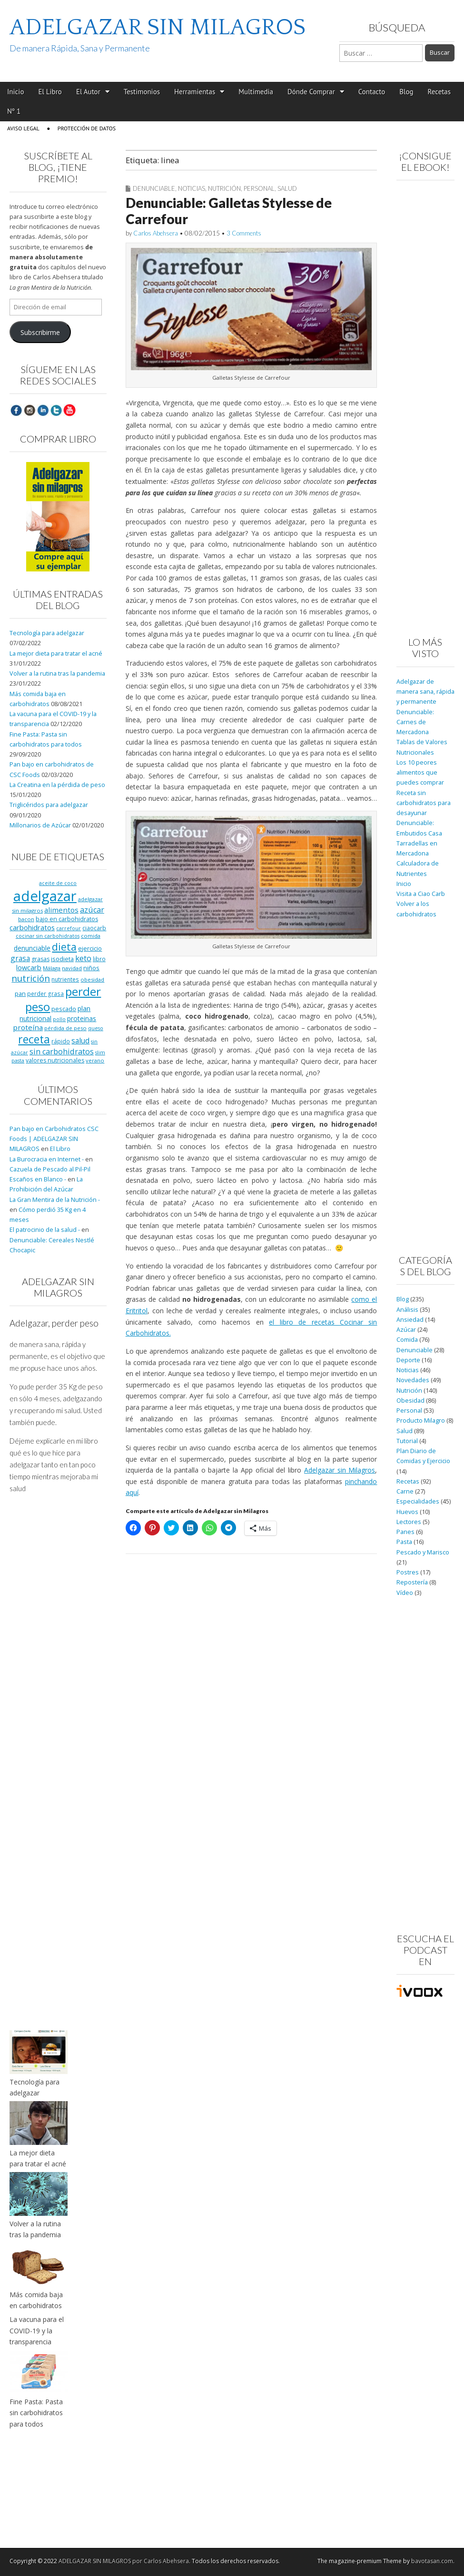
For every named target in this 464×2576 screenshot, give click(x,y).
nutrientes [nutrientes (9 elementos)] (65, 979)
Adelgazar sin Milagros (339, 1470)
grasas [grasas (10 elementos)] (40, 959)
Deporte (408, 1360)
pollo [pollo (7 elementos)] (59, 1019)
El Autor (88, 91)
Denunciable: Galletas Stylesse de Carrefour (229, 211)
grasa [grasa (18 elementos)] (20, 958)
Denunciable (154, 188)
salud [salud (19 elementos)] (80, 1040)
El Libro (49, 91)
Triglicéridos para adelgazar (49, 805)
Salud (287, 188)
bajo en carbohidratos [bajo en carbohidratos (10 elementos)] (67, 919)
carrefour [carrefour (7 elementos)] (68, 928)
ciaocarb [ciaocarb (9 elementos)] (94, 928)
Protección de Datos (87, 128)
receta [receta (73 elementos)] (34, 1039)
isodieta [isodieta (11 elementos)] (62, 958)
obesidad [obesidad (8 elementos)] (92, 979)
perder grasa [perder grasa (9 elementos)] (45, 993)
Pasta (404, 1542)
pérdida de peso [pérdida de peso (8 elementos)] (65, 1028)
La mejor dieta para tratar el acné (56, 653)
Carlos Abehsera (155, 233)
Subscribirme (40, 332)
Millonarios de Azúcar (40, 825)
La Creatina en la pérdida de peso (57, 785)
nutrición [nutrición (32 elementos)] (30, 978)
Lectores (408, 1522)
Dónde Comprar (311, 91)
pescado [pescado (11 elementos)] (63, 1008)
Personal (259, 188)
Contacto (371, 91)
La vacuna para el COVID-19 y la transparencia (37, 2330)
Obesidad (410, 1400)
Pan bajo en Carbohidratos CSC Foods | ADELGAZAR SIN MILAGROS (54, 1139)
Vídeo (404, 1593)
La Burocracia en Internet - (47, 1159)
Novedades (412, 1380)
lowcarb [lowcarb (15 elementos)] (28, 967)
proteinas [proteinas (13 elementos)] (81, 1018)
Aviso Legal (23, 128)
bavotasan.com (432, 2561)
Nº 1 (13, 111)
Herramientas (194, 91)
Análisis (407, 1310)
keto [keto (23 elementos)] (83, 958)
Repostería (412, 1582)
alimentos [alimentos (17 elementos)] (61, 909)
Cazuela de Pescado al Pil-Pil (50, 1169)
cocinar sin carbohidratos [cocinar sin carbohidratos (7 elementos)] (47, 936)
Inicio (15, 91)
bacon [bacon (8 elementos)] (26, 919)
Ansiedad (410, 1320)
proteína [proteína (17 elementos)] (28, 1027)
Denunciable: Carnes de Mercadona (415, 722)
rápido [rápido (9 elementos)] (60, 1041)
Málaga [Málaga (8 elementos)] (51, 968)
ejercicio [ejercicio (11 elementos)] (90, 948)
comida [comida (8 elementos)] (90, 935)
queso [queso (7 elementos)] (95, 1028)
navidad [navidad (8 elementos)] (72, 968)
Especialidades (417, 1501)
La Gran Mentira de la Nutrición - (55, 1200)
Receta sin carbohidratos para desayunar (423, 803)
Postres (407, 1572)
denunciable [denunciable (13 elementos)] (32, 948)
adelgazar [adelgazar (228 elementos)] (45, 895)
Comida (407, 1340)
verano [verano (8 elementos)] (95, 1060)
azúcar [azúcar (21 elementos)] (92, 910)
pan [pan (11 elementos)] (20, 993)
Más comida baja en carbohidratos (36, 2300)
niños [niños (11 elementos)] (91, 968)
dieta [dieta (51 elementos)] (64, 947)
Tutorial (407, 1441)
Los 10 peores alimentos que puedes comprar (420, 772)
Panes (405, 1532)
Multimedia (255, 91)
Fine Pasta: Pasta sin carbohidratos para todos (36, 2413)
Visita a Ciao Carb (420, 894)
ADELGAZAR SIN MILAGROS (158, 27)
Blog (406, 91)
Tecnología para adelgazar (47, 633)
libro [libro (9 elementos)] (99, 959)
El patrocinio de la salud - (45, 1230)
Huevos (407, 1512)
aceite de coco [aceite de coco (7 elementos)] (58, 883)
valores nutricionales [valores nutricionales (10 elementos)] (55, 1060)
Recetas (439, 91)
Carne (405, 1491)
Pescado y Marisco (422, 1552)
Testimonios (142, 91)
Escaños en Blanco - (38, 1179)
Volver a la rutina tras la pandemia (57, 673)
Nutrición (224, 188)
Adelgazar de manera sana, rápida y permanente (425, 692)
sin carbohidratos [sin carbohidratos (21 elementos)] (62, 1051)
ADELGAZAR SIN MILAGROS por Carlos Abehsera (124, 2561)
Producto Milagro (420, 1420)
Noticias (191, 188)
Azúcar (406, 1330)
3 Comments (244, 233)
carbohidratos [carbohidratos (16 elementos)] (32, 927)
